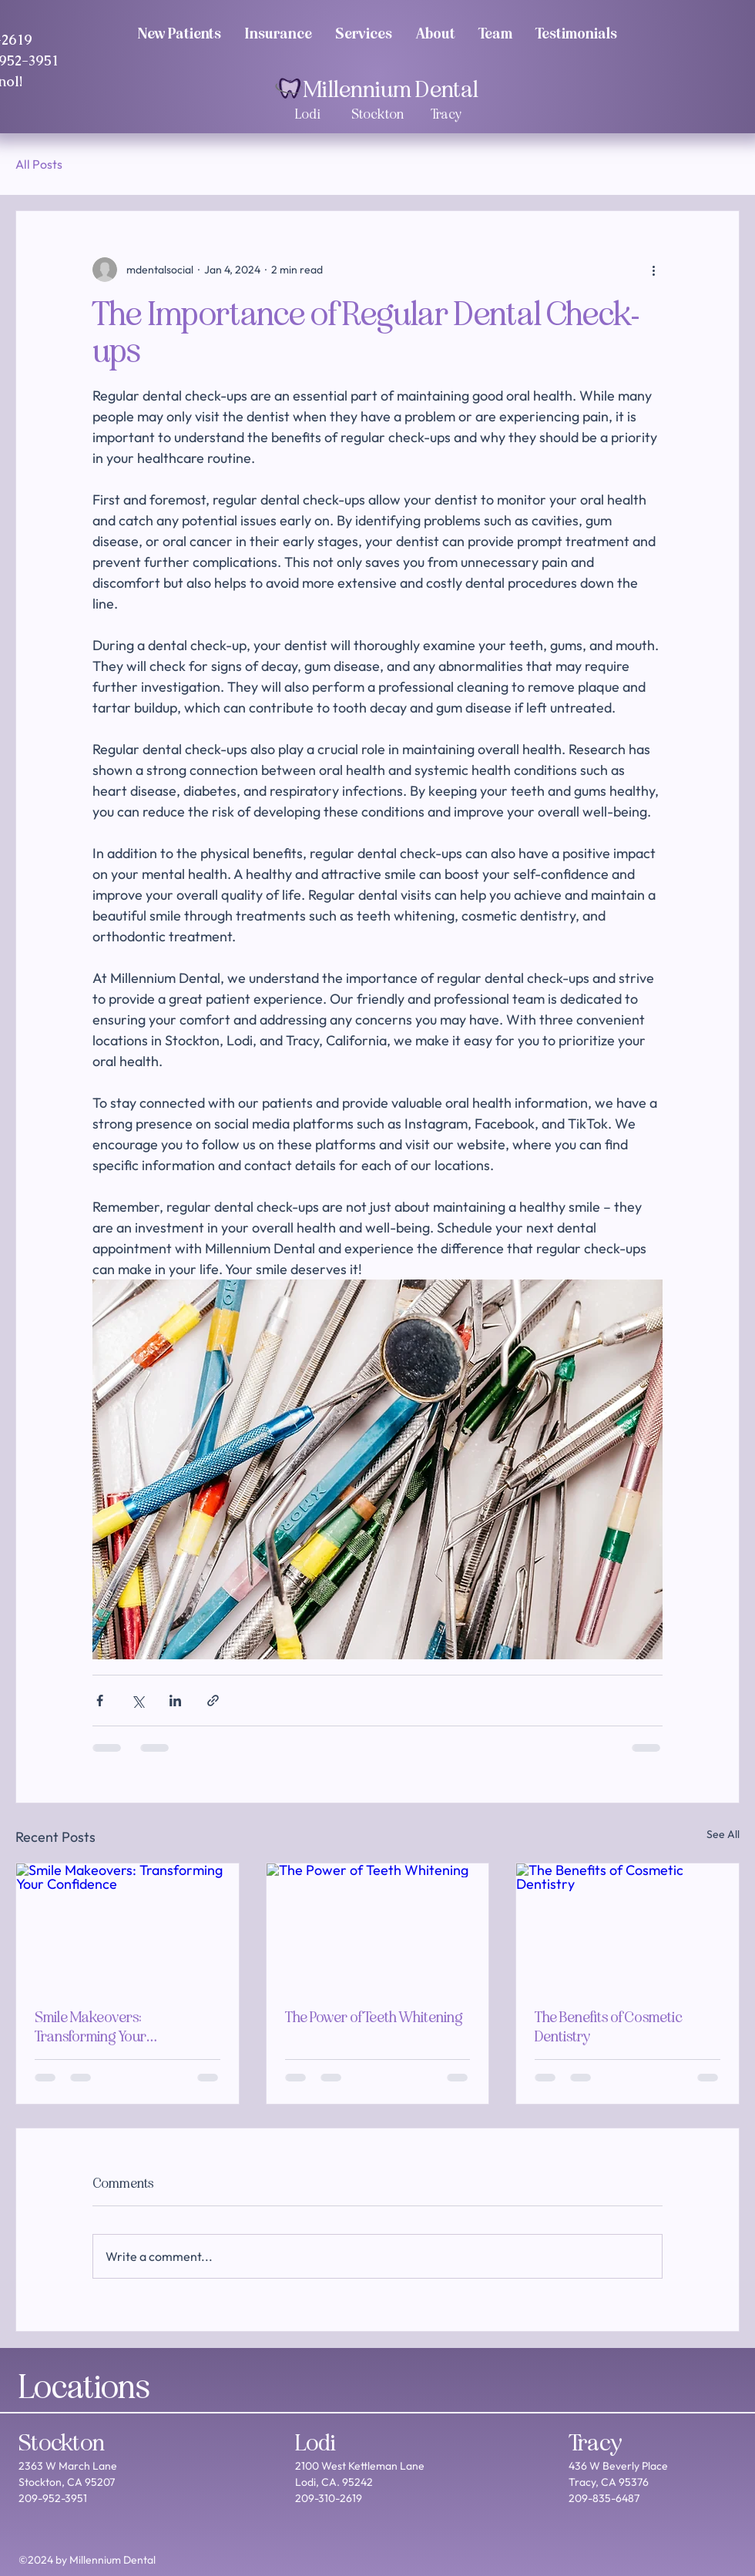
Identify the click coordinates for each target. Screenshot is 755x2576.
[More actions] (653, 269)
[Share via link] (213, 1700)
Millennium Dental (390, 89)
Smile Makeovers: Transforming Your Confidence (90, 2027)
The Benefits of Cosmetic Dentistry (609, 2026)
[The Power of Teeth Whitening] (378, 1925)
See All (723, 1834)
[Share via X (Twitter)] (137, 1700)
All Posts (38, 164)
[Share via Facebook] (99, 1700)
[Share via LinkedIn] (175, 1700)
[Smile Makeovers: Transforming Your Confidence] (127, 1925)
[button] (495, 33)
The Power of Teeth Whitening (373, 2017)
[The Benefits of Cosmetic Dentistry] (627, 1925)
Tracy (595, 2443)
